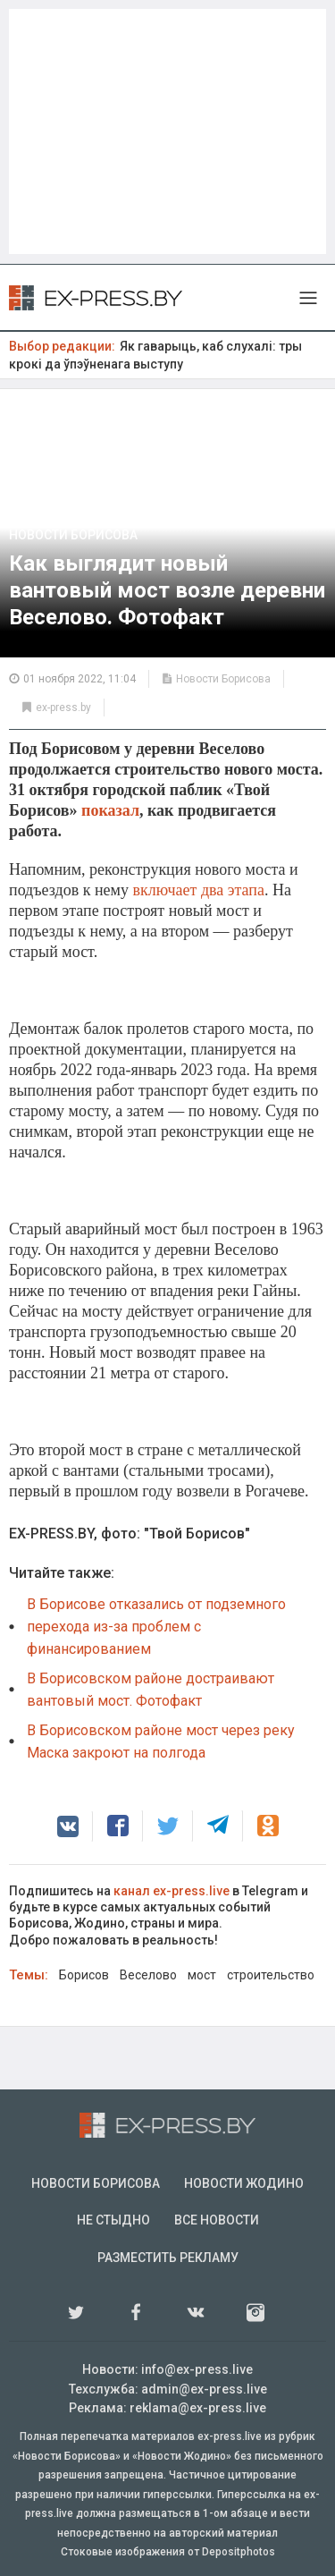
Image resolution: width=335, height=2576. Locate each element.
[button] (68, 1826)
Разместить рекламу (168, 2257)
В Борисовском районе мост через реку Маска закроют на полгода (161, 1741)
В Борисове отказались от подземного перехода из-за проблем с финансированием (156, 1626)
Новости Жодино (244, 2183)
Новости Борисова (73, 535)
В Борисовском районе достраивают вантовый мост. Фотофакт (150, 1689)
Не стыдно (113, 2220)
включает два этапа (198, 890)
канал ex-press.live (171, 1891)
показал (110, 810)
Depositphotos (238, 2552)
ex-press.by (63, 707)
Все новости (216, 2220)
